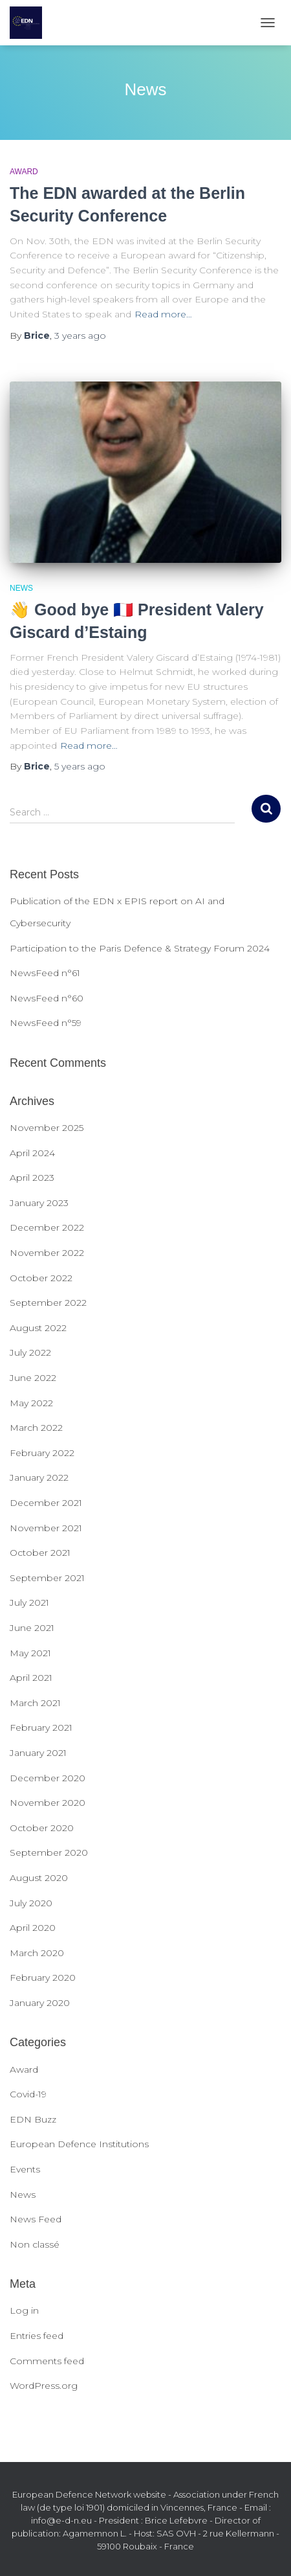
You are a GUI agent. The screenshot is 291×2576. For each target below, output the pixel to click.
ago (80, 335)
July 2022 (30, 1352)
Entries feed (36, 2336)
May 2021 (30, 1653)
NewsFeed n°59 (45, 1023)
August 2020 (39, 1878)
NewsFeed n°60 (46, 998)
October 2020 (42, 1828)
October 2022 (41, 1278)
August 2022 (38, 1328)
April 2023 (32, 1177)
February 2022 (42, 1453)
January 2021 (38, 1753)
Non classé (34, 2244)
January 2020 (40, 2003)
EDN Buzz (33, 2119)
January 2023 (39, 1203)
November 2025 (46, 1128)
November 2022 (47, 1253)
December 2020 (47, 1778)
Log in (24, 2310)
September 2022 (48, 1302)
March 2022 (36, 1427)
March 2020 (37, 1953)
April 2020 (33, 1927)
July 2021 (29, 1602)
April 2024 (32, 1153)
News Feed (35, 2219)
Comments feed (47, 2361)
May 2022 (31, 1403)
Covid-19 (28, 2094)
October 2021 (40, 1552)
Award (24, 171)
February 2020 (43, 1977)
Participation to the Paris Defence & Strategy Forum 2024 (140, 948)
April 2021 (31, 1677)
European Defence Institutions (79, 2144)
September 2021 (47, 1578)
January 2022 (39, 1477)
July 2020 (31, 1903)
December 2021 (46, 1503)
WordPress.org (44, 2385)
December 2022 (47, 1227)
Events (25, 2169)
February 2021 (41, 1727)
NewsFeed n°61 (45, 973)
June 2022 (33, 1378)
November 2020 (47, 1802)
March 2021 (35, 1703)
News (21, 588)
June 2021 (32, 1628)
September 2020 (49, 1852)
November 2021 (46, 1528)
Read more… (163, 314)
